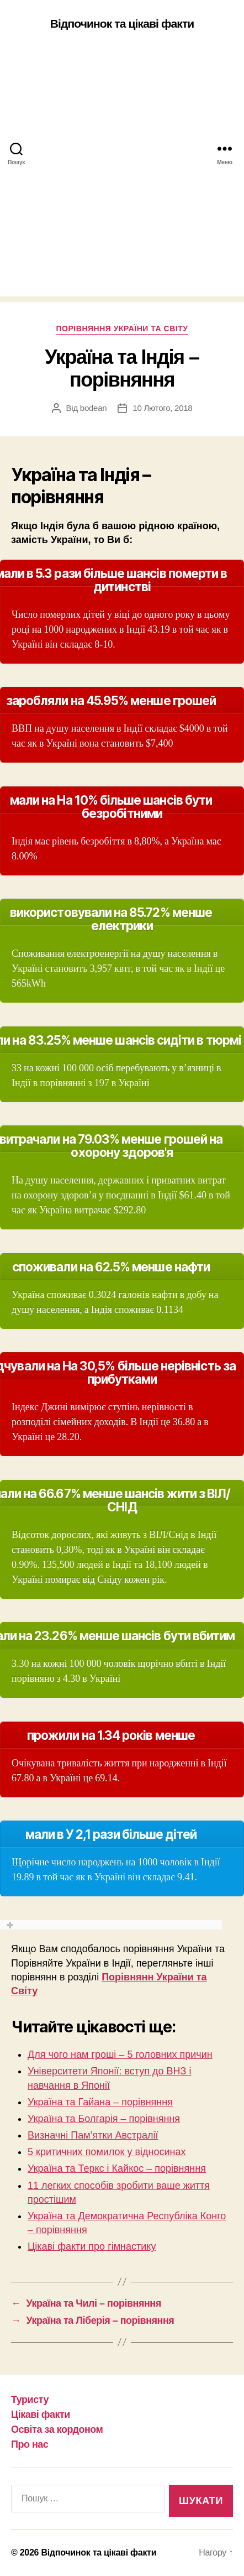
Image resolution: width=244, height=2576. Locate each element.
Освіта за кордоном (57, 2429)
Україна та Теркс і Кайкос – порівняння (117, 2168)
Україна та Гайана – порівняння (100, 2102)
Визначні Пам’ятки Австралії (93, 2135)
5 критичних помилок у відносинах (106, 2151)
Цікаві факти (40, 2414)
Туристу (30, 2399)
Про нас (29, 2444)
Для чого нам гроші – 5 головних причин (120, 2054)
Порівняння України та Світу (122, 328)
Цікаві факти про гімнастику (92, 2246)
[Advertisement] (122, 174)
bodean (93, 408)
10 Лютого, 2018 (162, 408)
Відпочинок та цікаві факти (122, 23)
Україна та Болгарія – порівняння (104, 2118)
